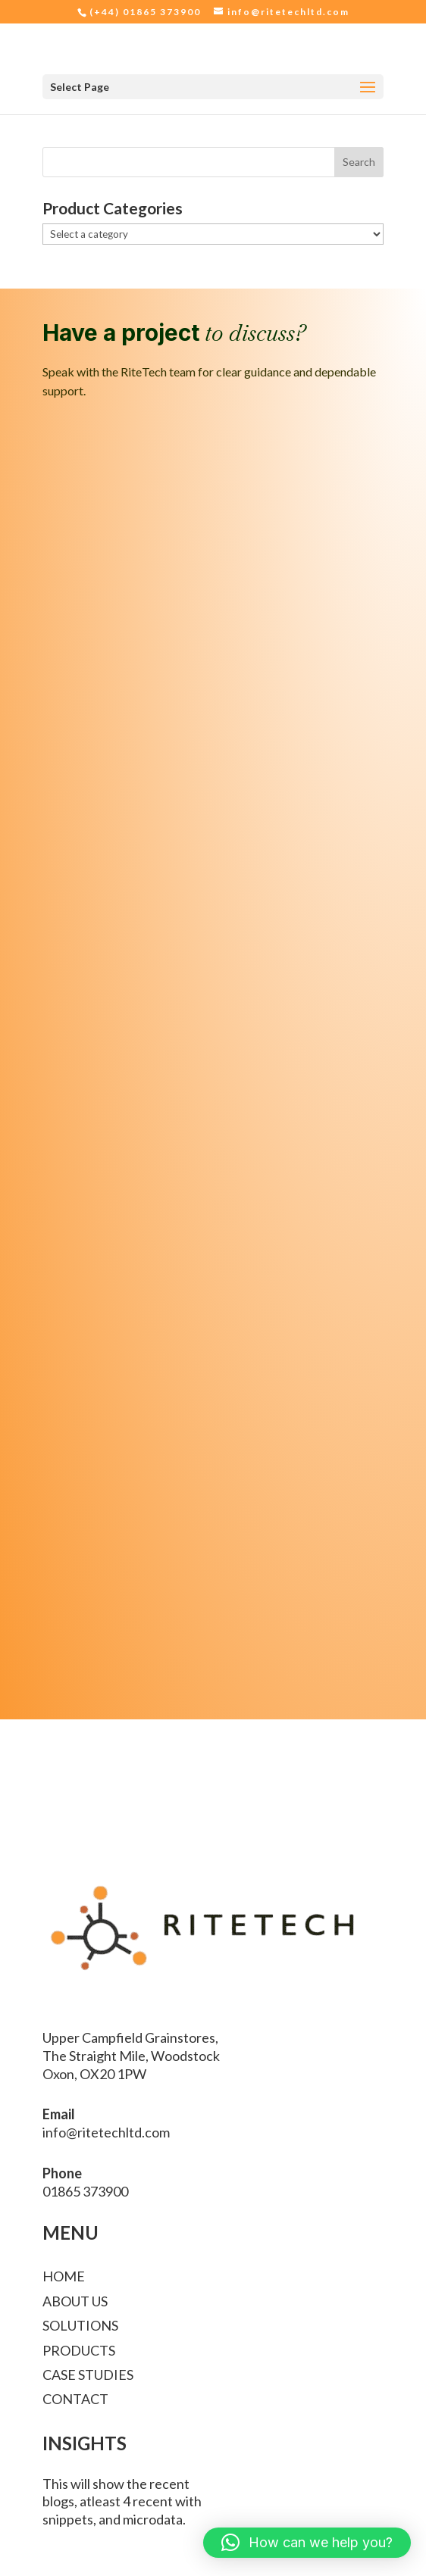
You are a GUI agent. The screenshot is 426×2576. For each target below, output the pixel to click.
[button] (307, 2543)
